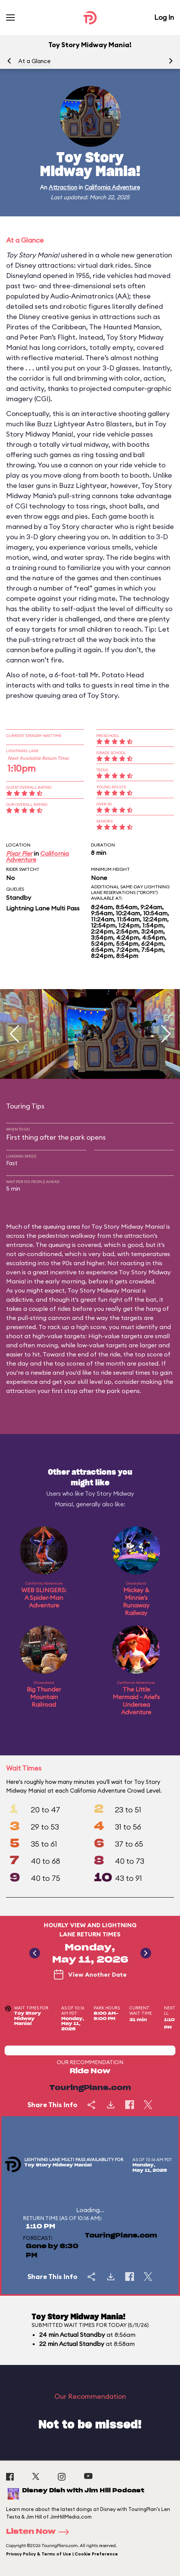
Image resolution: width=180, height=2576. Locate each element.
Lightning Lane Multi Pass (43, 908)
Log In (164, 17)
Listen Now (40, 2531)
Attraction (63, 187)
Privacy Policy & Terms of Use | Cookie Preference (62, 2554)
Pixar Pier (19, 853)
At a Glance (34, 61)
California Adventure (112, 187)
